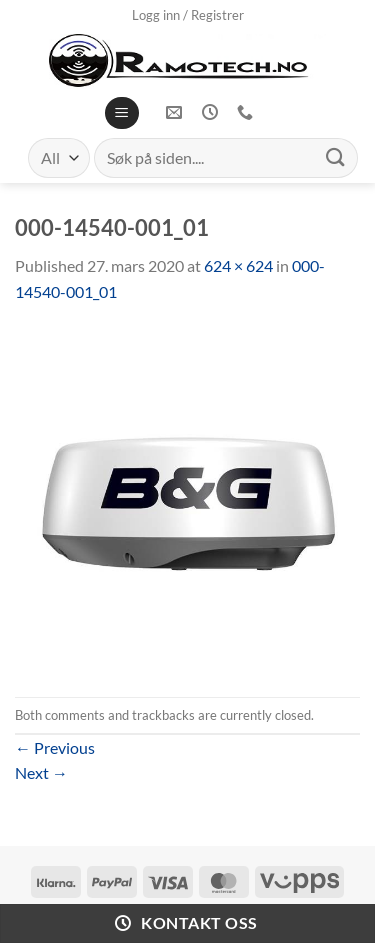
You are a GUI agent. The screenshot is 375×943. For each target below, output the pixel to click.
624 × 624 (238, 265)
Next (41, 772)
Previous (55, 747)
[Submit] (336, 157)
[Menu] (121, 113)
